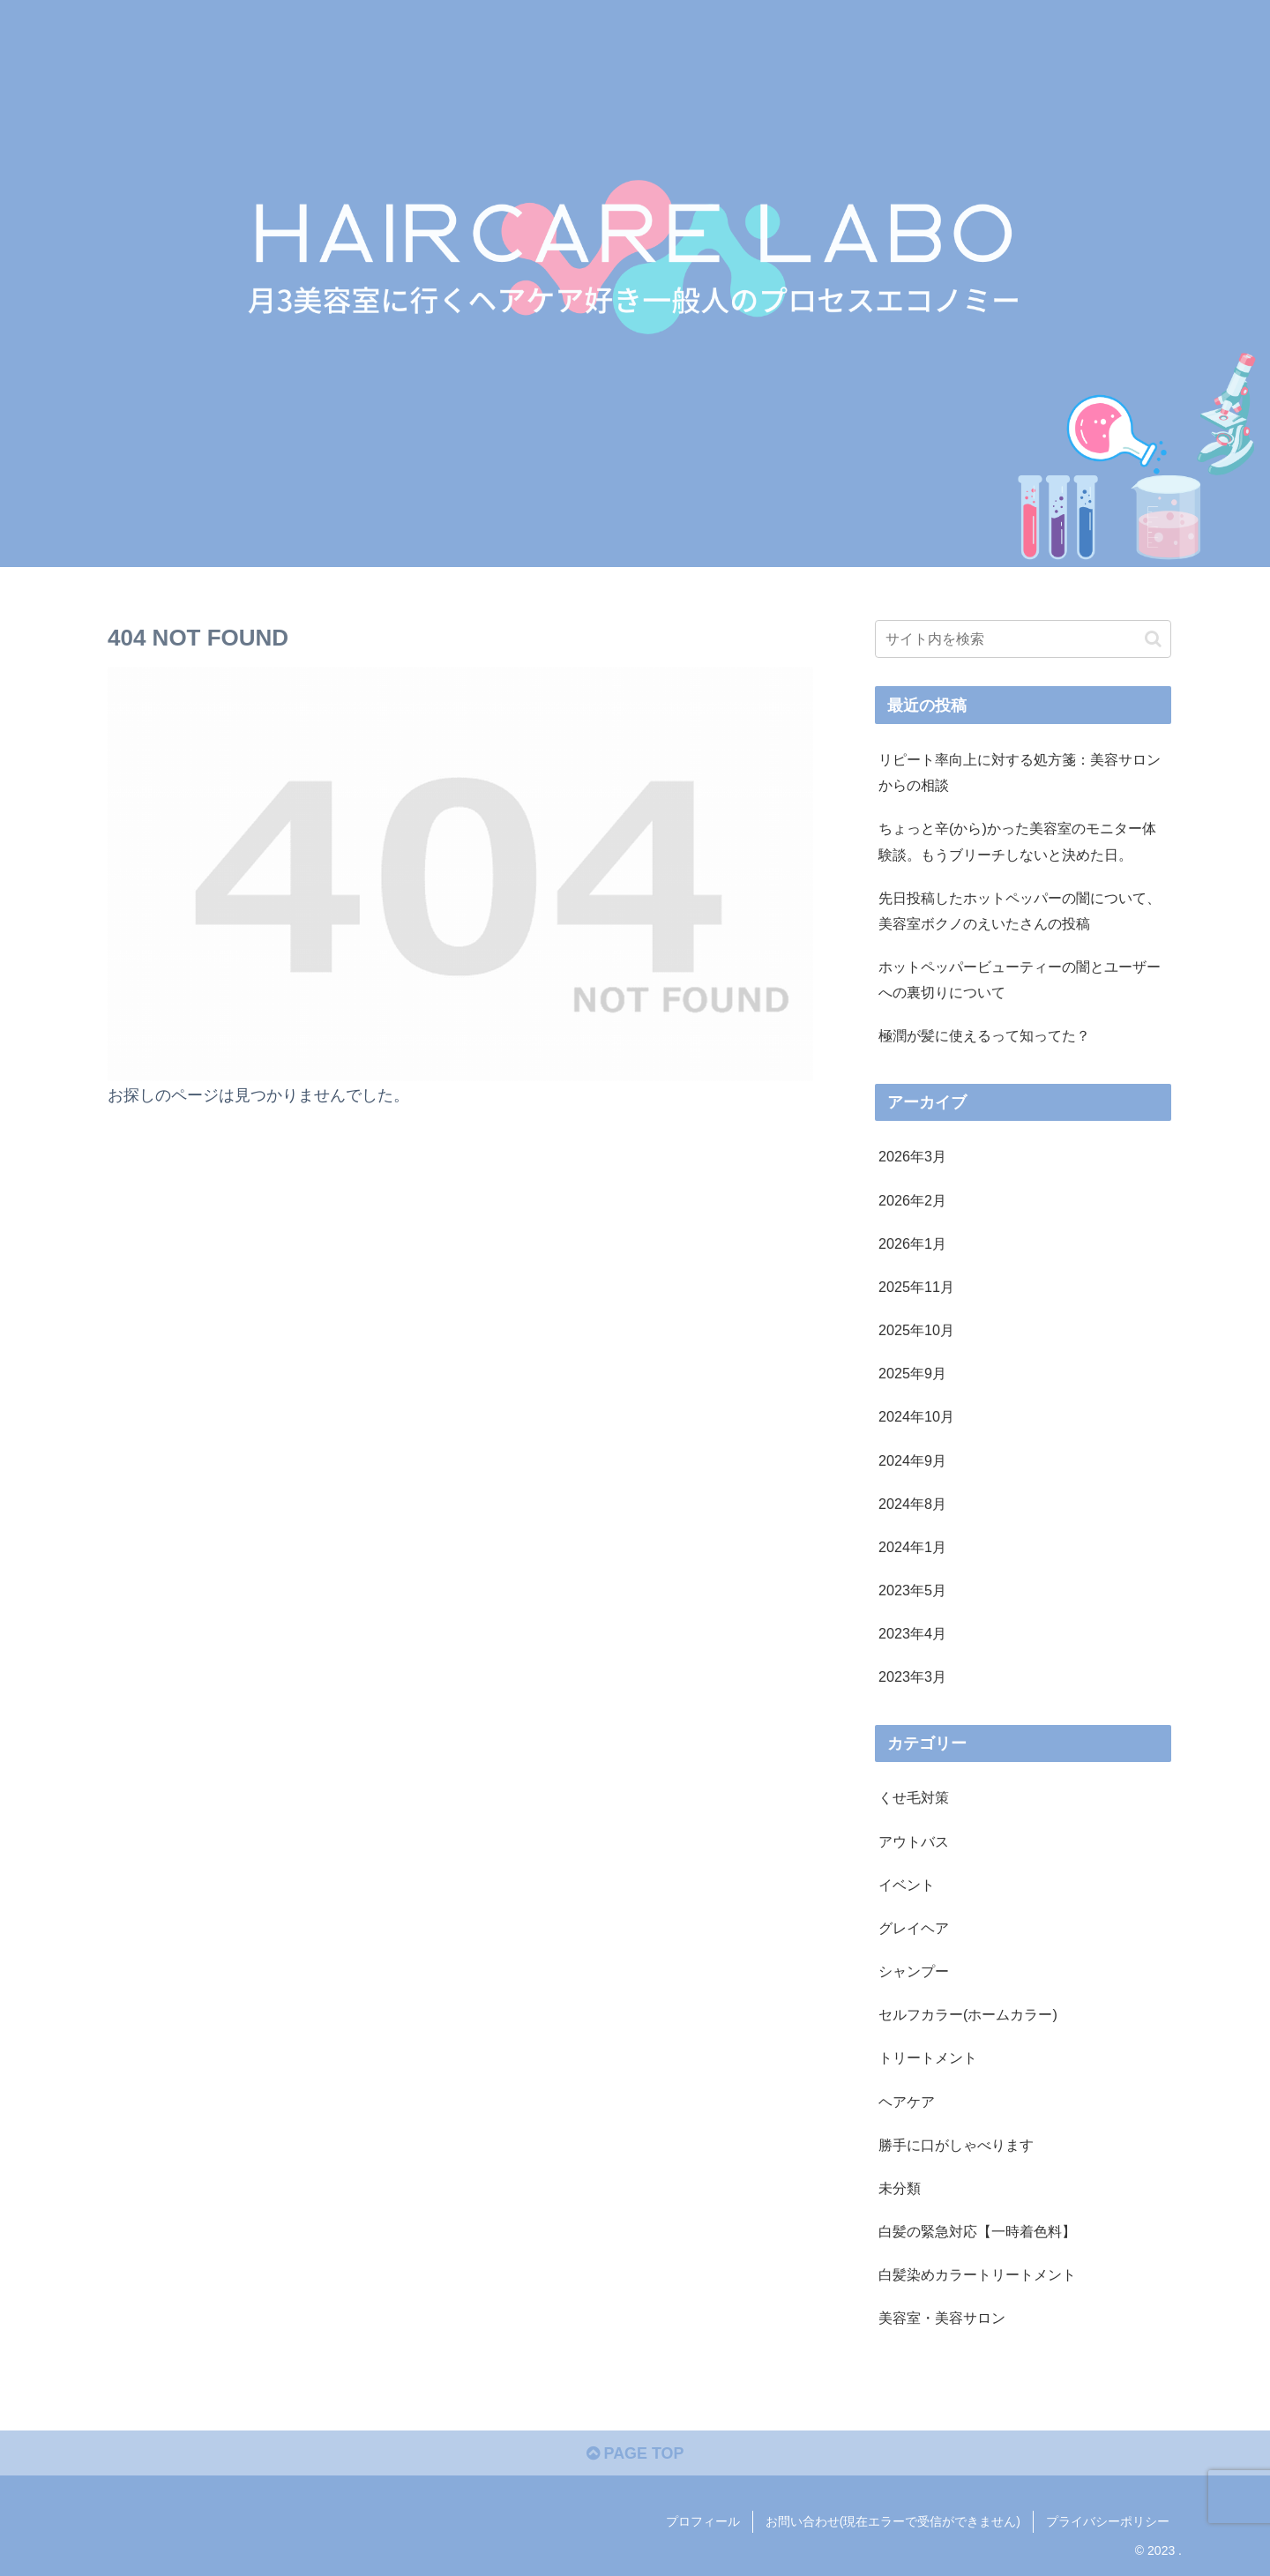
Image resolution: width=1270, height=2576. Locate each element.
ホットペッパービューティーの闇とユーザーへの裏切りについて (1019, 979)
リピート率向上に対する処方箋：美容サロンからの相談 (1019, 772)
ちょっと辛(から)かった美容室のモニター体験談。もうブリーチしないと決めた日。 (1017, 841)
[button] (1153, 639)
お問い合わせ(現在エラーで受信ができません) (893, 2521)
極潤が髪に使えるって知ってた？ (984, 1035)
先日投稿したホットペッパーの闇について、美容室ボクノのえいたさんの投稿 (1019, 910)
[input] (1023, 639)
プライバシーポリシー (1107, 2521)
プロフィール (703, 2521)
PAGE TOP (635, 2454)
